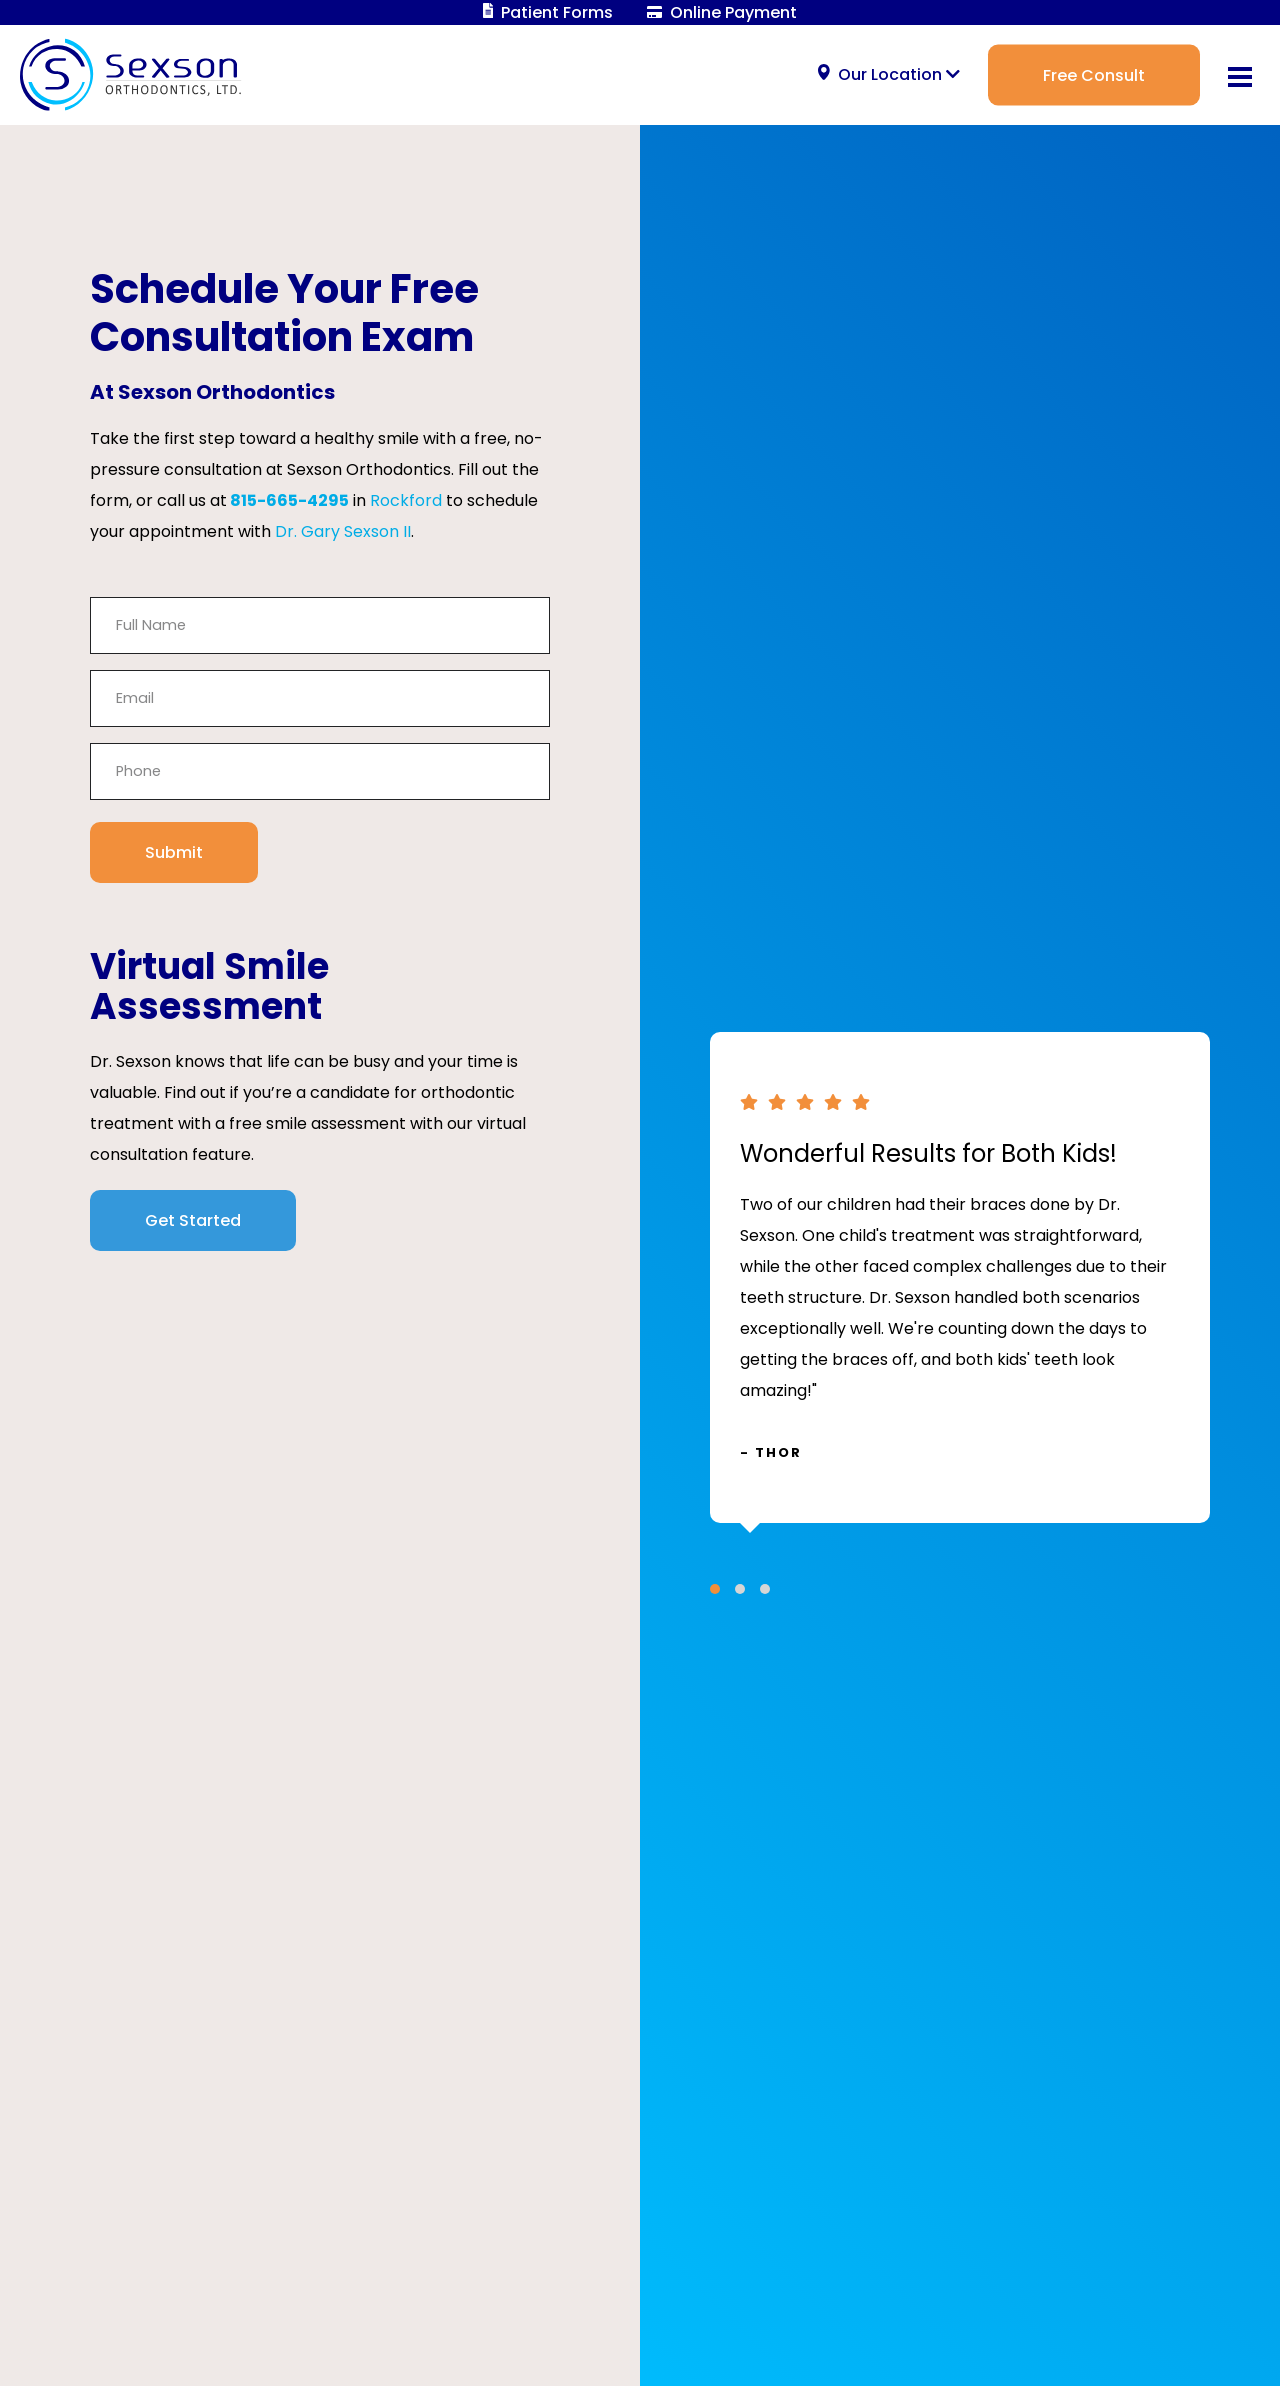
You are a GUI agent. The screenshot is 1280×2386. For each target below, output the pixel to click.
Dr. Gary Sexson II (343, 531)
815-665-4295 (289, 500)
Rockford (406, 500)
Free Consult (1094, 74)
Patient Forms (548, 12)
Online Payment (722, 12)
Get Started (193, 1220)
